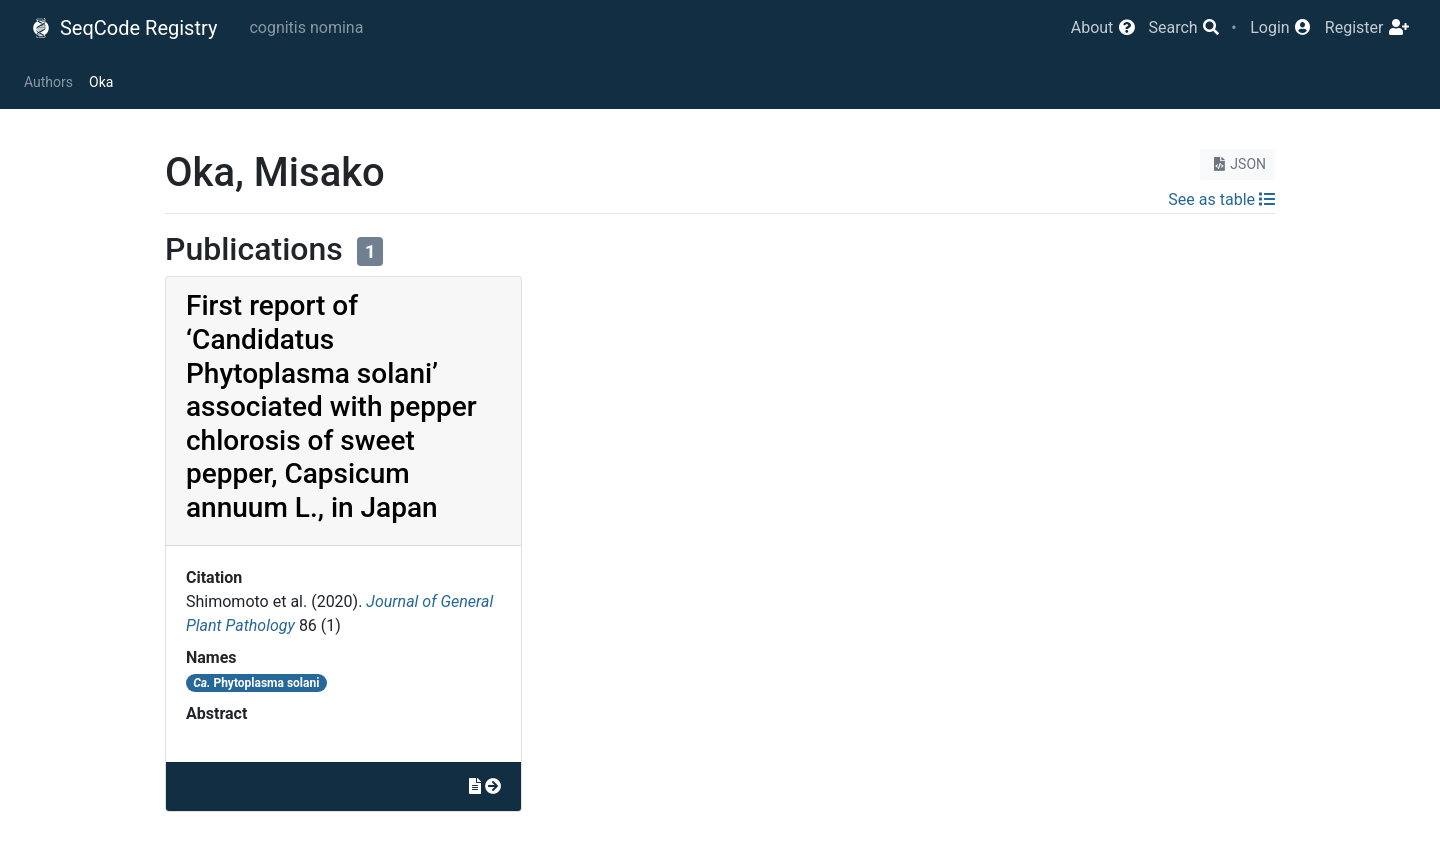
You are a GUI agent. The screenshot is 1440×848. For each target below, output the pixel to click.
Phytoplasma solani (256, 683)
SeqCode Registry (124, 28)
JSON (1237, 164)
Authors (48, 82)
